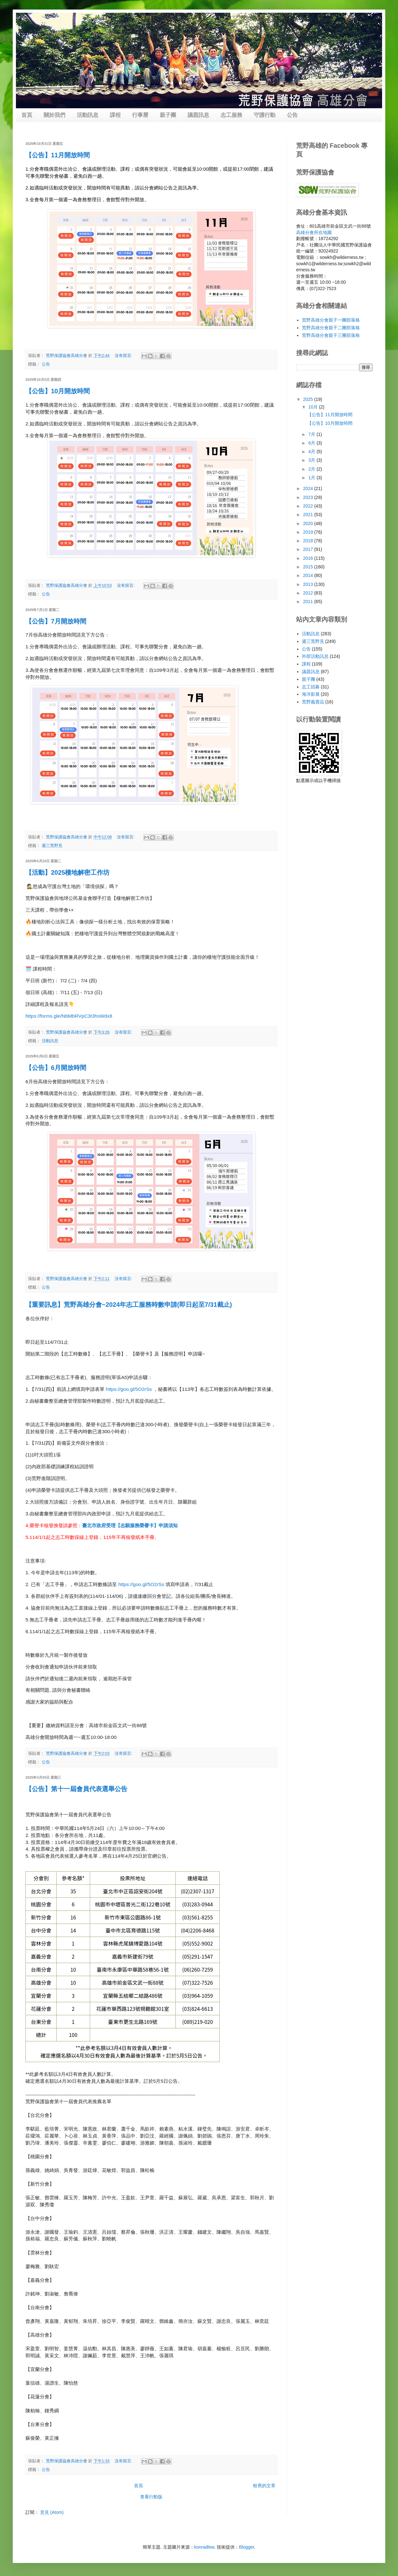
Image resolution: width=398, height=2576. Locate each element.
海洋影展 (311, 694)
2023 (308, 497)
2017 (308, 549)
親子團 (168, 115)
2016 (308, 558)
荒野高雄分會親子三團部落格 (331, 335)
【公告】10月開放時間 (57, 391)
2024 (308, 488)
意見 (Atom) (52, 2512)
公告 (292, 115)
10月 (313, 406)
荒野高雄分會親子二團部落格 (331, 327)
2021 (308, 514)
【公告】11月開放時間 (57, 155)
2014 (308, 575)
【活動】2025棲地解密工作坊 (67, 872)
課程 (115, 115)
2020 (308, 523)
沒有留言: (124, 355)
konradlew (204, 2547)
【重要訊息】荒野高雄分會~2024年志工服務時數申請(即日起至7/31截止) (128, 1304)
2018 (308, 540)
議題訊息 (198, 115)
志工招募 (311, 686)
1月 (312, 477)
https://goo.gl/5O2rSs (129, 1389)
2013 (308, 584)
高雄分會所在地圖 (314, 232)
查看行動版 (151, 2496)
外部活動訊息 (315, 656)
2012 (308, 592)
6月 (312, 442)
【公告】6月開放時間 (55, 1067)
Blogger (246, 2547)
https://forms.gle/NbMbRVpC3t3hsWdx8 (68, 1016)
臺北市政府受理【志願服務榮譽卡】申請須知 (130, 1525)
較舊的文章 (264, 2485)
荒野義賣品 (313, 701)
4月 (312, 451)
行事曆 (140, 115)
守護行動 (264, 115)
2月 (312, 469)
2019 (308, 532)
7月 (312, 434)
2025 (308, 399)
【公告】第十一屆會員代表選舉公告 (76, 1788)
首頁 (26, 115)
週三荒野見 (52, 845)
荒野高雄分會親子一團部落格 (331, 320)
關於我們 (54, 115)
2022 (308, 506)
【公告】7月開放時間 (55, 621)
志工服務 (231, 115)
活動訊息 (87, 115)
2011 (308, 601)
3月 (312, 460)
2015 (308, 566)
